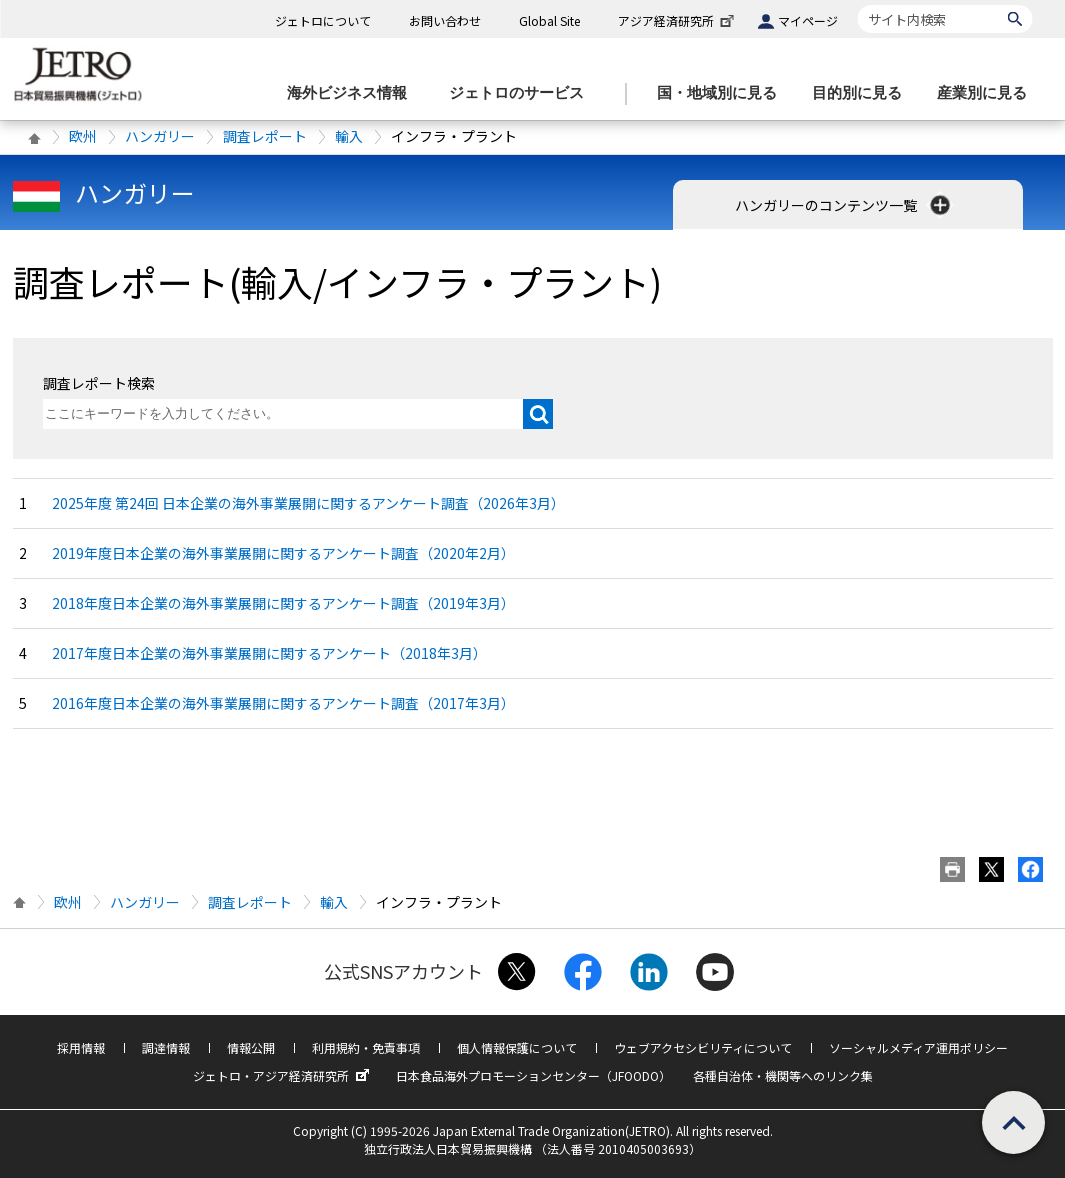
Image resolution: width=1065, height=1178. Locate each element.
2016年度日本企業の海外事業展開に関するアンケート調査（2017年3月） (283, 703)
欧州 (83, 136)
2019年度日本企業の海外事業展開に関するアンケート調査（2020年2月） (283, 553)
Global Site (549, 20)
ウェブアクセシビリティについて (703, 1047)
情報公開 (251, 1047)
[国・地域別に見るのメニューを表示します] (723, 93)
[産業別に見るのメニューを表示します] (988, 93)
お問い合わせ (445, 20)
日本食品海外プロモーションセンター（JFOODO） (533, 1075)
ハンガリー (160, 136)
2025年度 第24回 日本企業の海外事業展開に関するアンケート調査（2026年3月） (308, 503)
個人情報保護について (517, 1047)
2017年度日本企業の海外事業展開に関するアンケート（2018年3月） (269, 653)
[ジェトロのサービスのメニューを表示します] (522, 93)
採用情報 (81, 1047)
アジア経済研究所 (678, 20)
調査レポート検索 (99, 383)
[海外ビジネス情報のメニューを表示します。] (353, 93)
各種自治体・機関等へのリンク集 (783, 1075)
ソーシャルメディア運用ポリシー (918, 1047)
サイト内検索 (857, 4)
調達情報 (166, 1047)
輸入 (349, 136)
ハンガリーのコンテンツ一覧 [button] (844, 205)
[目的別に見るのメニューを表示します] (863, 93)
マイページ (808, 20)
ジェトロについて (323, 20)
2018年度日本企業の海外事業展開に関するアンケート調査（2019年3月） (283, 603)
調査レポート (265, 136)
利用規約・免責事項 (366, 1047)
